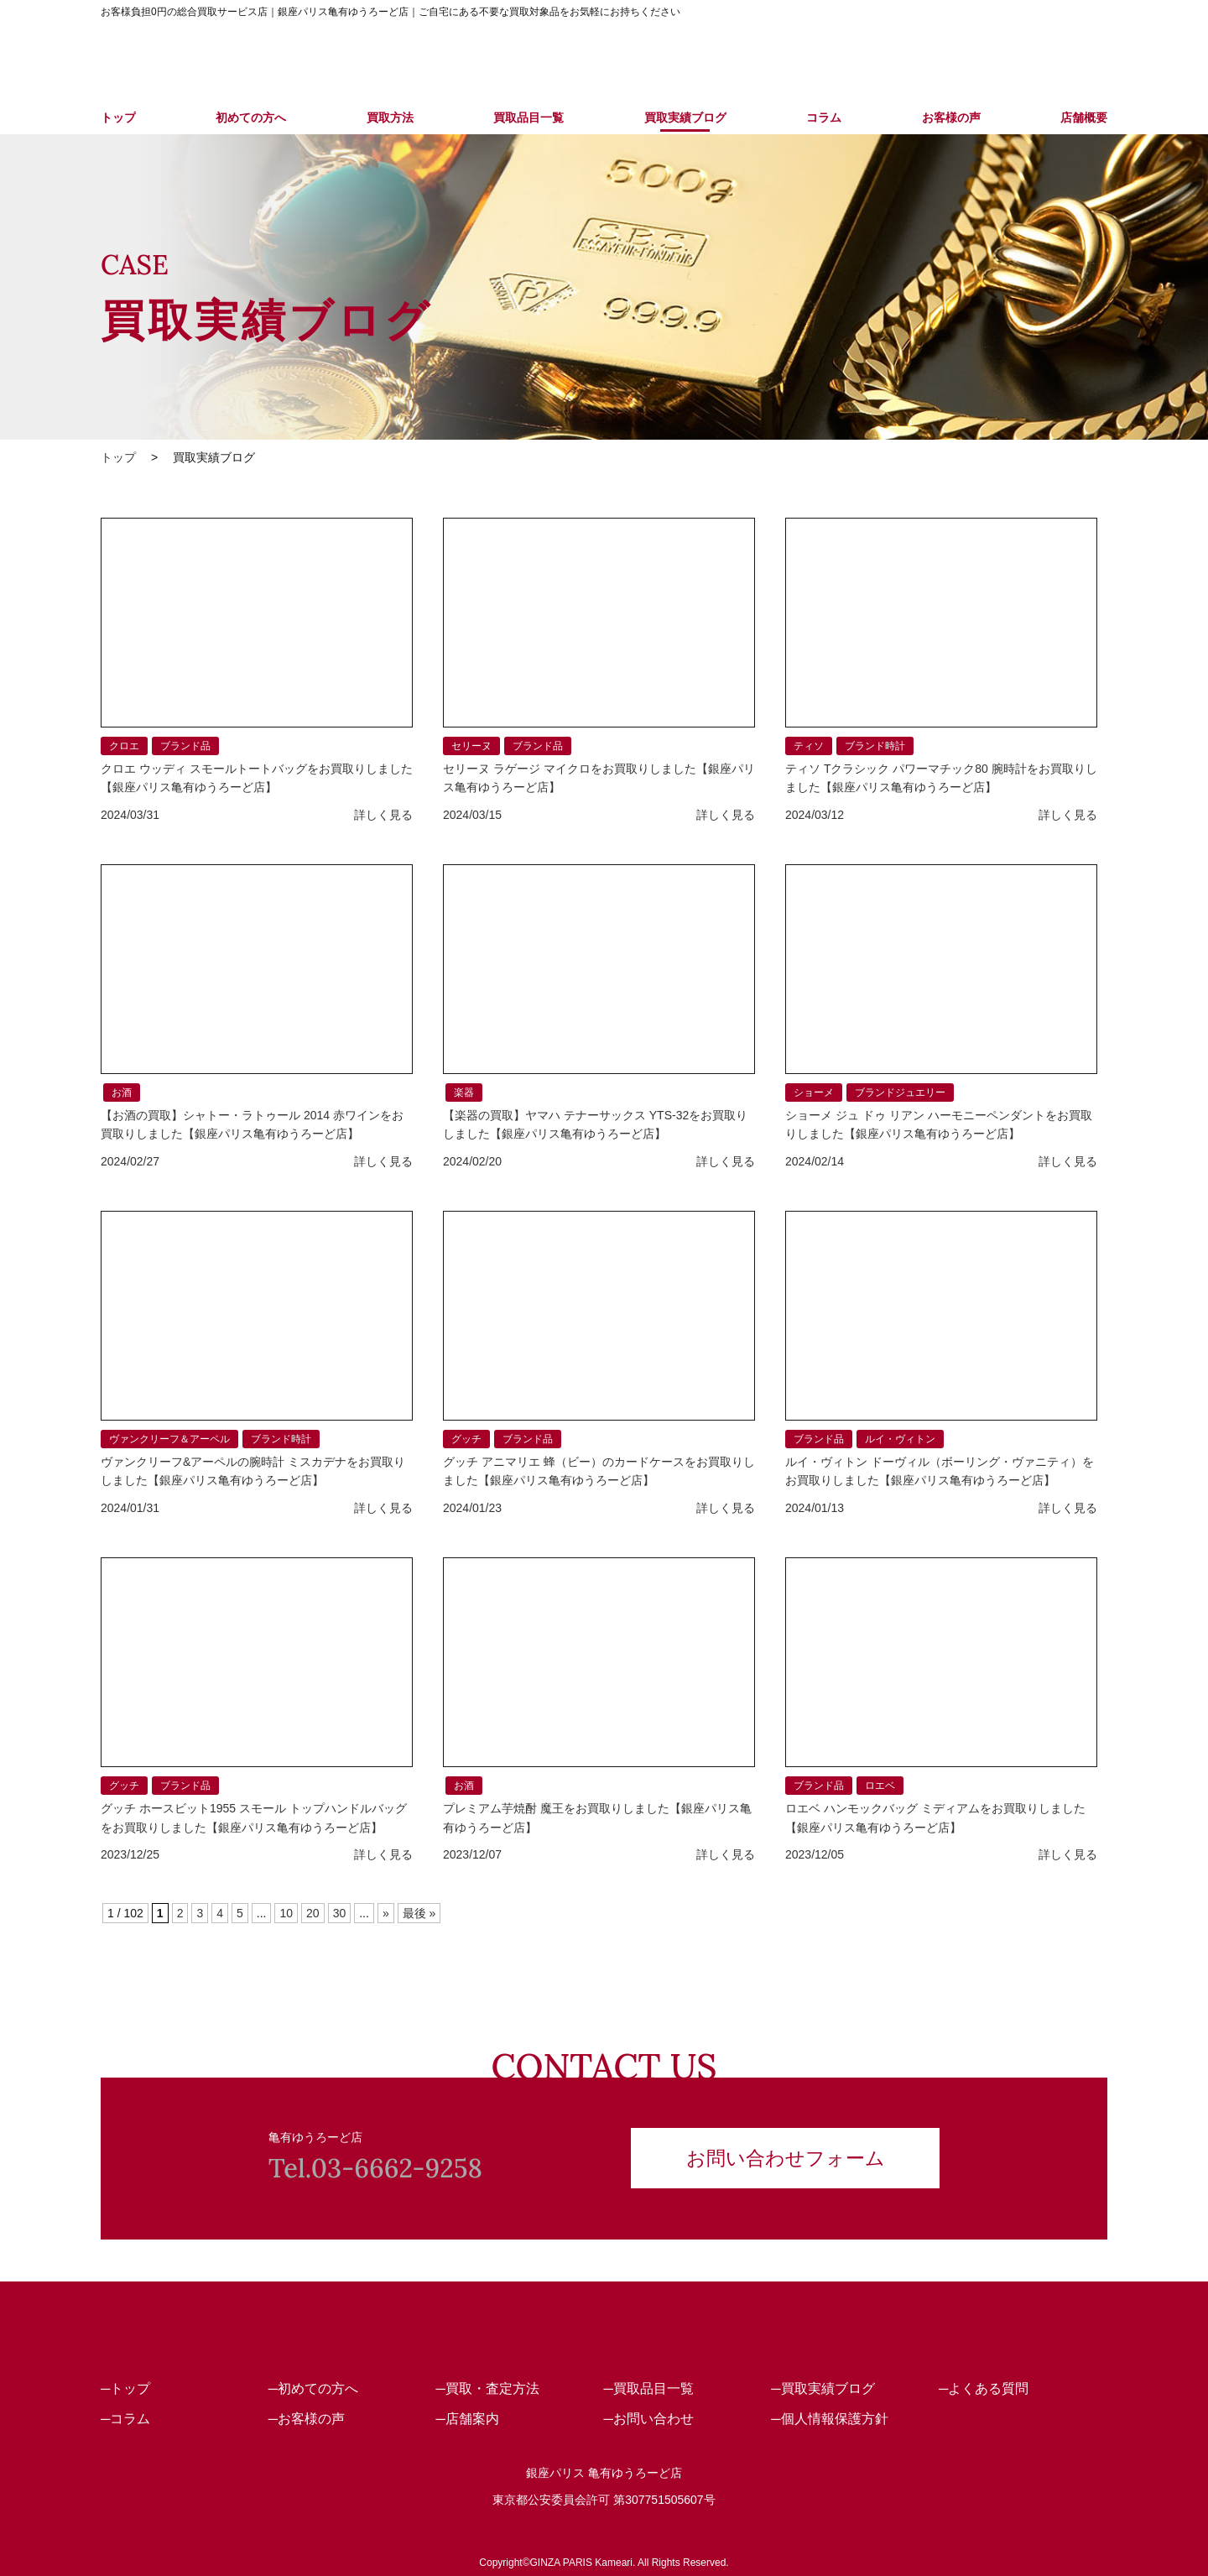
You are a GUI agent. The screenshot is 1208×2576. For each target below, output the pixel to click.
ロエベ (880, 1785)
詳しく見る (383, 814)
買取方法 (390, 117)
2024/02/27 (130, 1161)
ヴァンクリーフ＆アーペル (169, 1439)
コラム (823, 117)
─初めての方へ (313, 2388)
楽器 (464, 1092)
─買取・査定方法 (487, 2388)
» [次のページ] (386, 1913)
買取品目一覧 (528, 117)
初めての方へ (251, 117)
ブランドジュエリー (900, 1092)
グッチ (466, 1439)
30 (339, 1913)
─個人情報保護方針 (829, 2419)
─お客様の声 (306, 2419)
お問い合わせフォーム (785, 2156)
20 (313, 1913)
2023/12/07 (472, 1854)
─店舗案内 (467, 2419)
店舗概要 (1083, 117)
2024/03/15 (472, 814)
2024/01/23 (472, 1508)
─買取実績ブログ (822, 2388)
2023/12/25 (130, 1854)
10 (286, 1913)
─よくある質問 (983, 2388)
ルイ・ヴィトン (900, 1439)
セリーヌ (471, 746)
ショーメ (814, 1092)
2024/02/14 (814, 1161)
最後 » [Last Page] (419, 1913)
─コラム (125, 2419)
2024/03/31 (130, 814)
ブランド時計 (875, 746)
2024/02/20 (472, 1161)
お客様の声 (951, 117)
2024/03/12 (814, 814)
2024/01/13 (814, 1508)
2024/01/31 (130, 1508)
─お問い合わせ (648, 2419)
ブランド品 (185, 746)
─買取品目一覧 (648, 2388)
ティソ (809, 746)
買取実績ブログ (685, 117)
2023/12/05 (814, 1854)
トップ (118, 117)
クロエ (124, 746)
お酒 (122, 1092)
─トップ (125, 2388)
